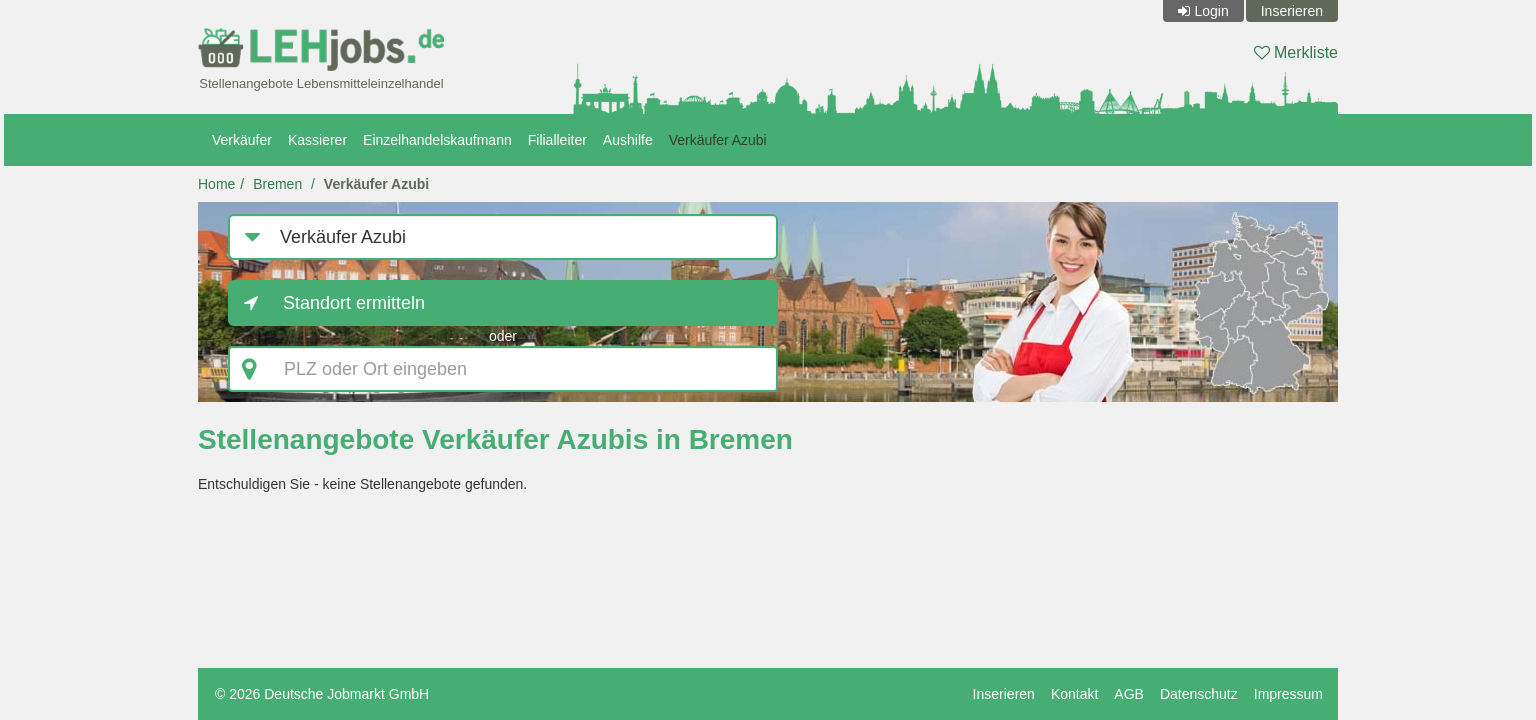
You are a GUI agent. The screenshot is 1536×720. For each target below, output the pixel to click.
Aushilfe (628, 140)
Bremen (277, 184)
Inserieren (1292, 11)
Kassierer (317, 140)
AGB (1129, 694)
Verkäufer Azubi (718, 140)
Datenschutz (1199, 694)
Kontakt (1074, 694)
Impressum (1288, 694)
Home (216, 184)
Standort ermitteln (354, 303)
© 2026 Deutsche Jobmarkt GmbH (322, 694)
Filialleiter (557, 140)
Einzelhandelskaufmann (437, 140)
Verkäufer (242, 140)
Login (1211, 11)
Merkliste (1296, 52)
